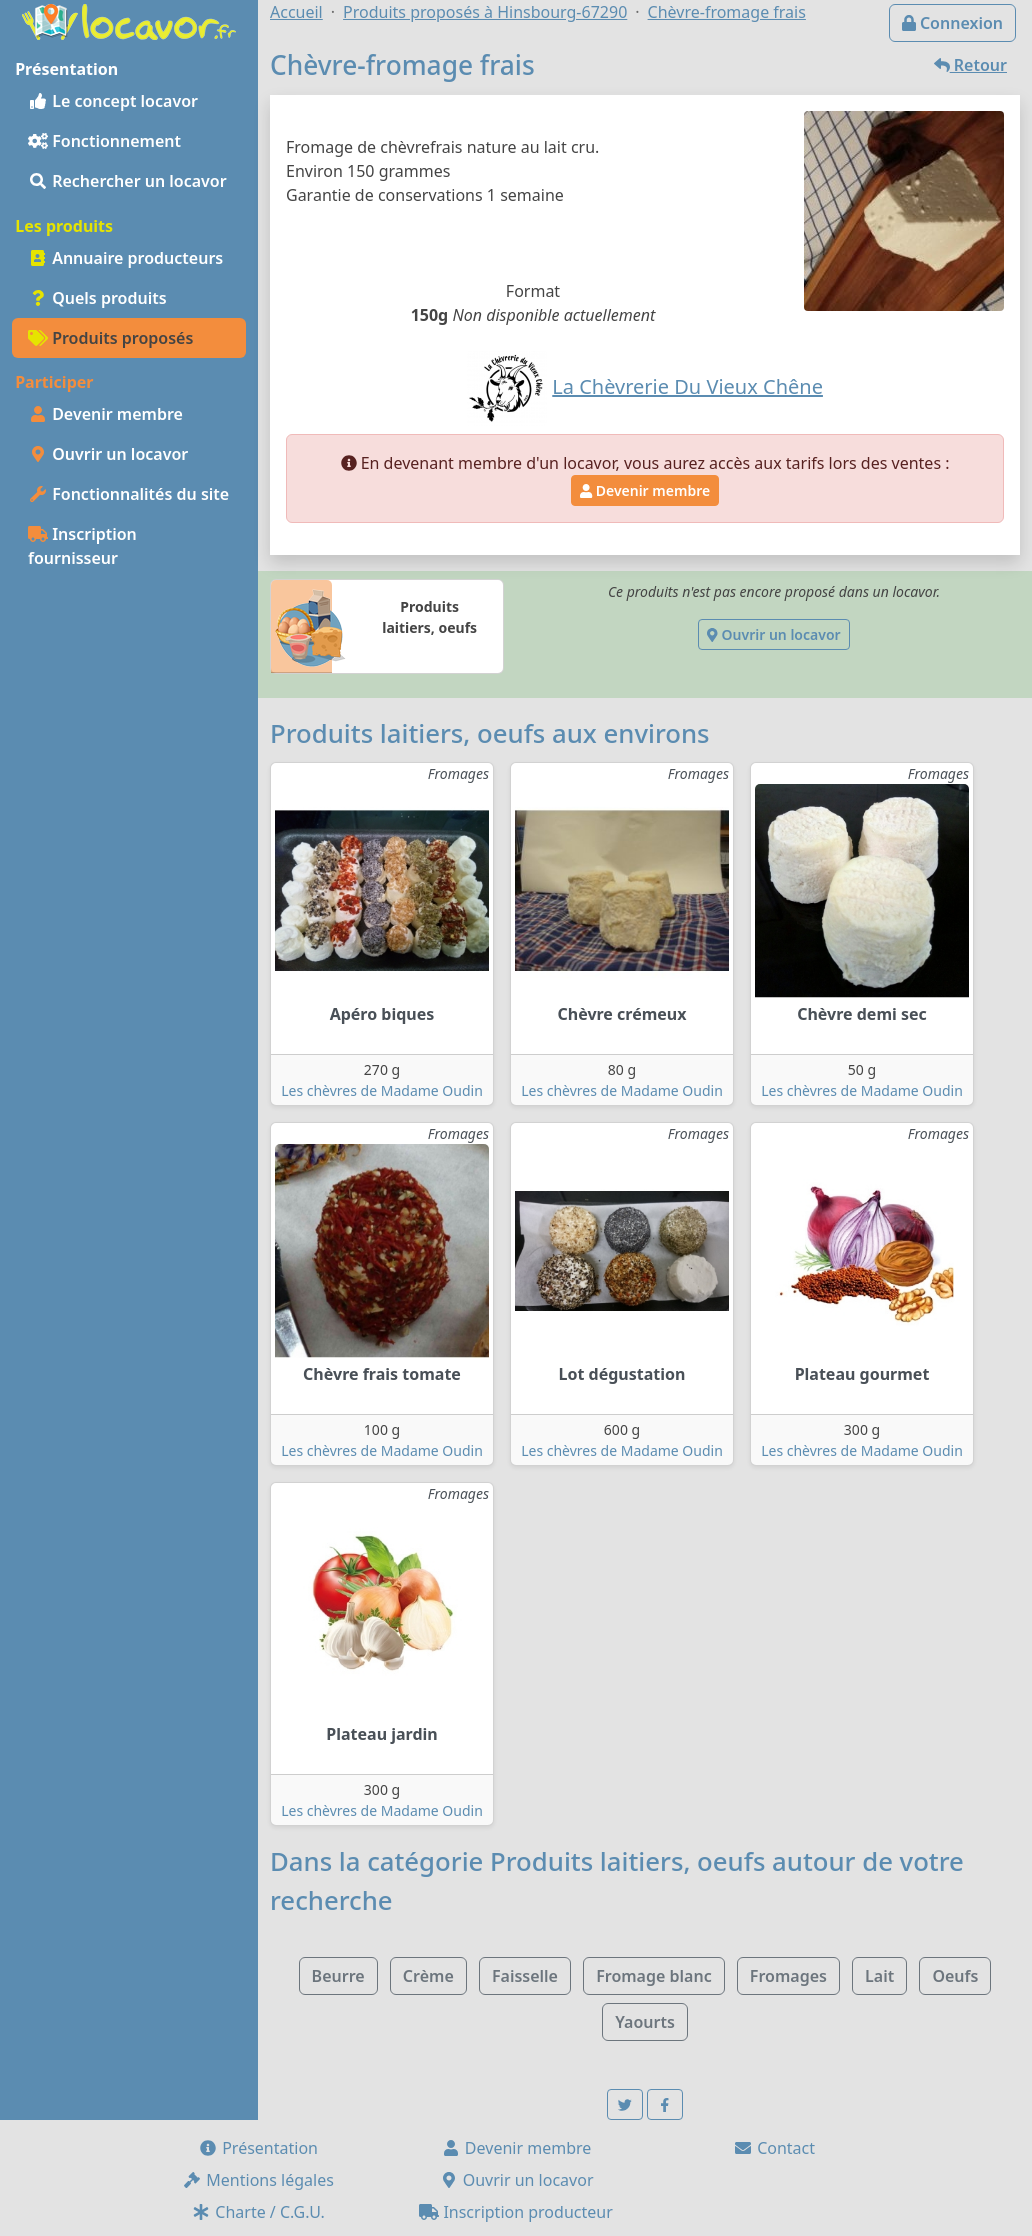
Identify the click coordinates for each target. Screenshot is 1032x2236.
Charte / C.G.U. (258, 2212)
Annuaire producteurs (125, 258)
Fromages (788, 1976)
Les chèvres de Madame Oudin (382, 1090)
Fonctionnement (104, 141)
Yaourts (645, 2022)
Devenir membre (105, 414)
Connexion (952, 23)
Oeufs (955, 1976)
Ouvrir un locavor (108, 454)
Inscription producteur (516, 2212)
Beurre (338, 1976)
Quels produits (97, 298)
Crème (428, 1976)
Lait (879, 1976)
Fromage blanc (654, 1976)
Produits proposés (110, 338)
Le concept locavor (113, 101)
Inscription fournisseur (82, 546)
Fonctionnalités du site (128, 494)
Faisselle (525, 1976)
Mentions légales (258, 2180)
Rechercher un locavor (127, 181)
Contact (774, 2148)
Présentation (258, 2148)
